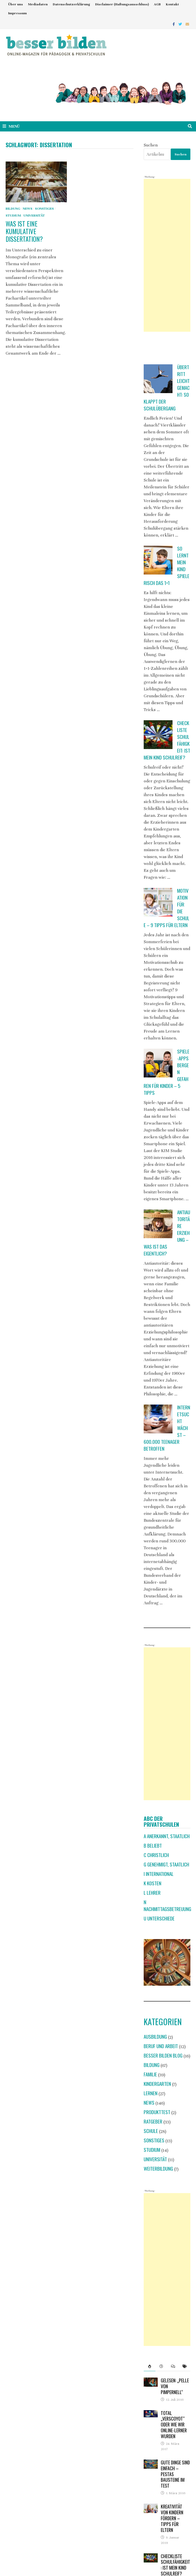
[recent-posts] (161, 2366)
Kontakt (172, 4)
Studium (13, 215)
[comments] (173, 2366)
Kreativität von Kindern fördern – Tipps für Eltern (172, 2518)
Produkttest (157, 2112)
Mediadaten (38, 4)
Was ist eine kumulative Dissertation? (24, 231)
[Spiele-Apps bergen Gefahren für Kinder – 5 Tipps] (158, 1063)
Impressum (17, 13)
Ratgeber (153, 2121)
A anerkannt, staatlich (167, 1836)
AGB (157, 4)
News (27, 209)
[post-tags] (184, 2366)
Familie (150, 2074)
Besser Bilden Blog (163, 2055)
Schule (151, 2130)
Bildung (13, 209)
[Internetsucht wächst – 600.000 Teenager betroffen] (158, 1419)
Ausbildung (155, 2036)
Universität (34, 215)
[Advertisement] (167, 255)
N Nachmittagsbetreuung (167, 1905)
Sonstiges (44, 209)
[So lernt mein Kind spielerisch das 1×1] (158, 560)
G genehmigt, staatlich (166, 1864)
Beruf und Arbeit (161, 2046)
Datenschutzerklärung (71, 4)
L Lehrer (152, 1892)
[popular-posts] (149, 2366)
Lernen (150, 2093)
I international (159, 1873)
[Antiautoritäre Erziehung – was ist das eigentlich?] (158, 1223)
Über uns (15, 4)
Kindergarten (157, 2083)
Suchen (151, 145)
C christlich (156, 1855)
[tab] (149, 2366)
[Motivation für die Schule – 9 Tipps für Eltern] (158, 902)
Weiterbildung (158, 2168)
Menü (11, 126)
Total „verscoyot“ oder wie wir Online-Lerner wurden (174, 2424)
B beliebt (153, 1845)
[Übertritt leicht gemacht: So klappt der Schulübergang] (158, 378)
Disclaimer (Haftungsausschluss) (122, 4)
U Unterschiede (159, 1918)
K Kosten (152, 1883)
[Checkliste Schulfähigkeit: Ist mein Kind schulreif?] (158, 734)
